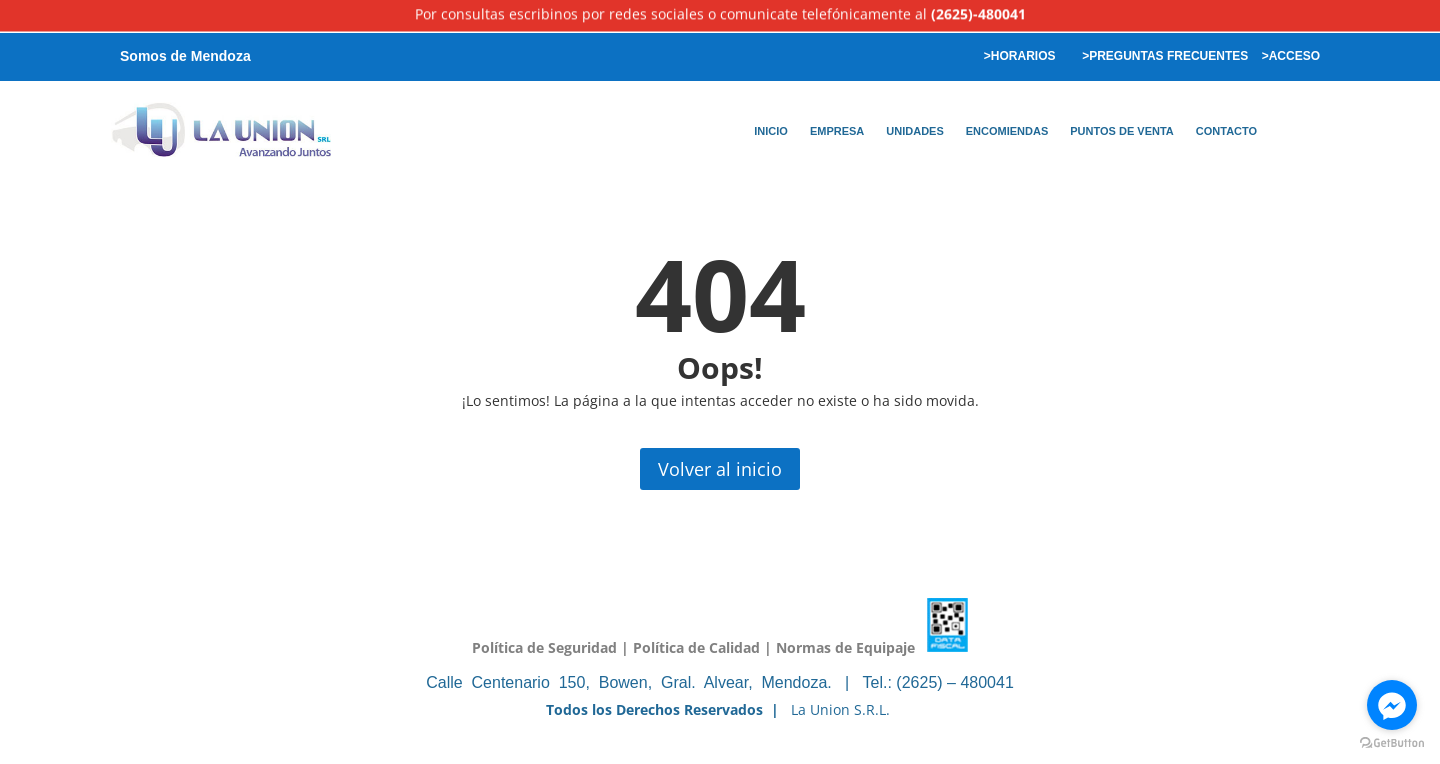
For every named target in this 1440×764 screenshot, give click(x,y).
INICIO (771, 131)
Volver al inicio (720, 469)
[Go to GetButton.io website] (1392, 743)
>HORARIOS (1017, 56)
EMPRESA (837, 131)
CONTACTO (1226, 131)
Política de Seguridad (544, 646)
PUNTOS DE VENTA (1122, 131)
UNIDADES (914, 131)
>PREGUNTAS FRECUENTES (1163, 56)
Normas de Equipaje (845, 646)
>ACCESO (1291, 56)
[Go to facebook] (1392, 705)
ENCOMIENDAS (1007, 131)
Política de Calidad (696, 646)
